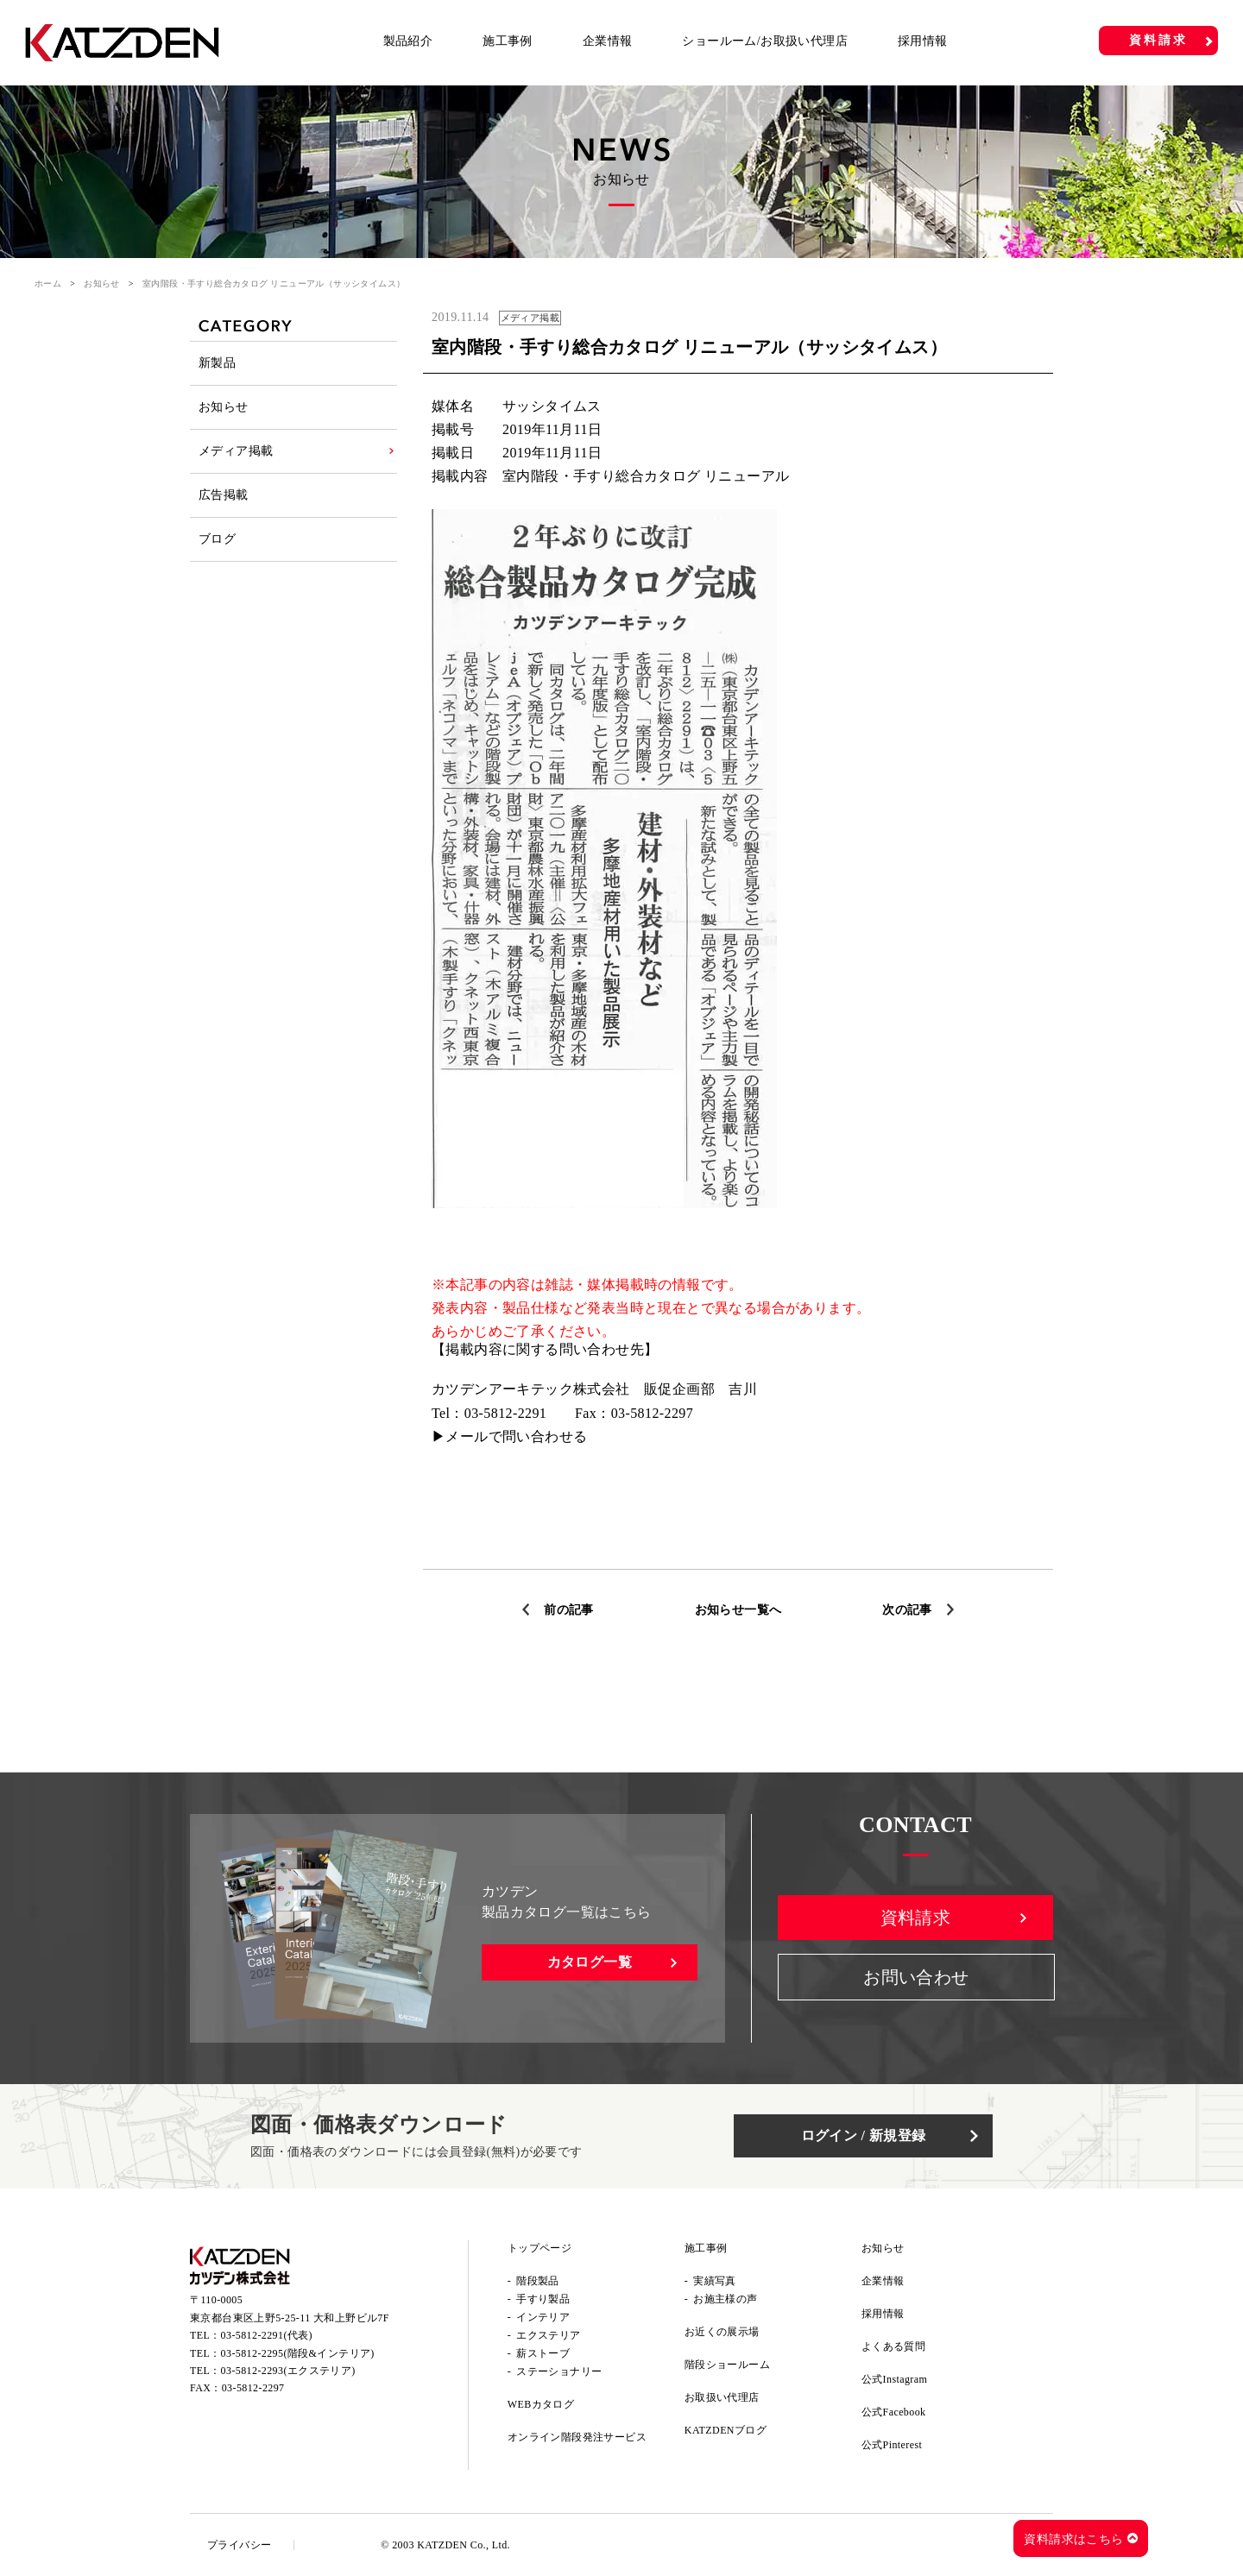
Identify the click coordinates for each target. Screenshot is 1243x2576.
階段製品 (537, 2281)
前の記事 (569, 1609)
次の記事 (907, 1609)
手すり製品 (543, 2299)
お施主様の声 (725, 2299)
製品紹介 (408, 41)
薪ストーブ (543, 2353)
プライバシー (239, 2545)
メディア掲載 (236, 450)
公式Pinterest (891, 2445)
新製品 (217, 362)
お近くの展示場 (722, 2332)
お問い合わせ (916, 1977)
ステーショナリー (559, 2371)
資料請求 (1158, 40)
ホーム (48, 283)
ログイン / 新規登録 (863, 2135)
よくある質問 (893, 2346)
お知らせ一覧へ (738, 1609)
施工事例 (508, 41)
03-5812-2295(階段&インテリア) (298, 2353)
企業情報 (608, 41)
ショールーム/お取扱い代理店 (765, 41)
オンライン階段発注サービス (577, 2437)
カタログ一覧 (589, 1962)
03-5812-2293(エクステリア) (288, 2371)
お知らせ (102, 283)
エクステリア (548, 2335)
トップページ (539, 2248)
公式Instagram (894, 2379)
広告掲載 (224, 494)
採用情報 (923, 41)
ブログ (217, 538)
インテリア (543, 2317)
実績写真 (714, 2281)
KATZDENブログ (726, 2430)
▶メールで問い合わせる (509, 1436)
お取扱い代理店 (722, 2397)
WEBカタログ (541, 2404)
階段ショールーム (727, 2365)
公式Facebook (893, 2412)
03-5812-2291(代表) (266, 2335)
